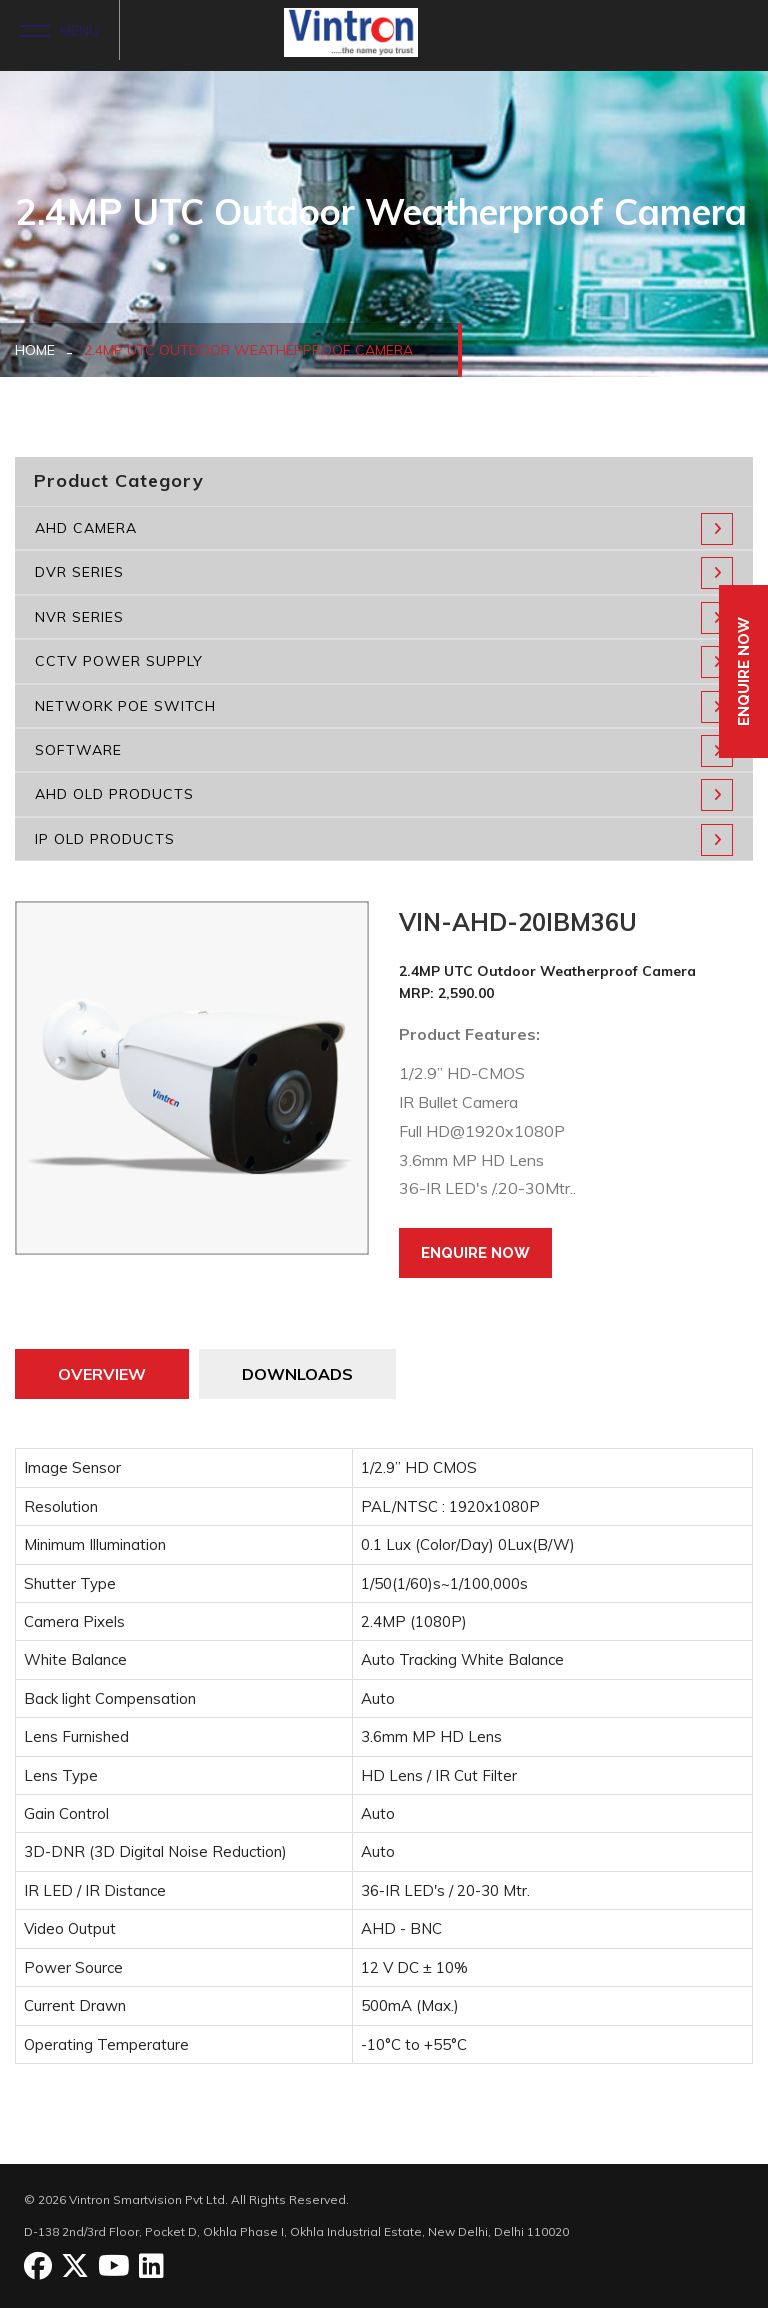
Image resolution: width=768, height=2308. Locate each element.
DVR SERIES (384, 573)
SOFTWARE (384, 751)
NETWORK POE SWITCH (384, 707)
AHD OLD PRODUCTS (384, 795)
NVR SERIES (384, 618)
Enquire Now (475, 1253)
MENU (59, 30)
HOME (35, 350)
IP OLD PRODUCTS (384, 840)
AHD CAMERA (384, 529)
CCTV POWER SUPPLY (384, 662)
